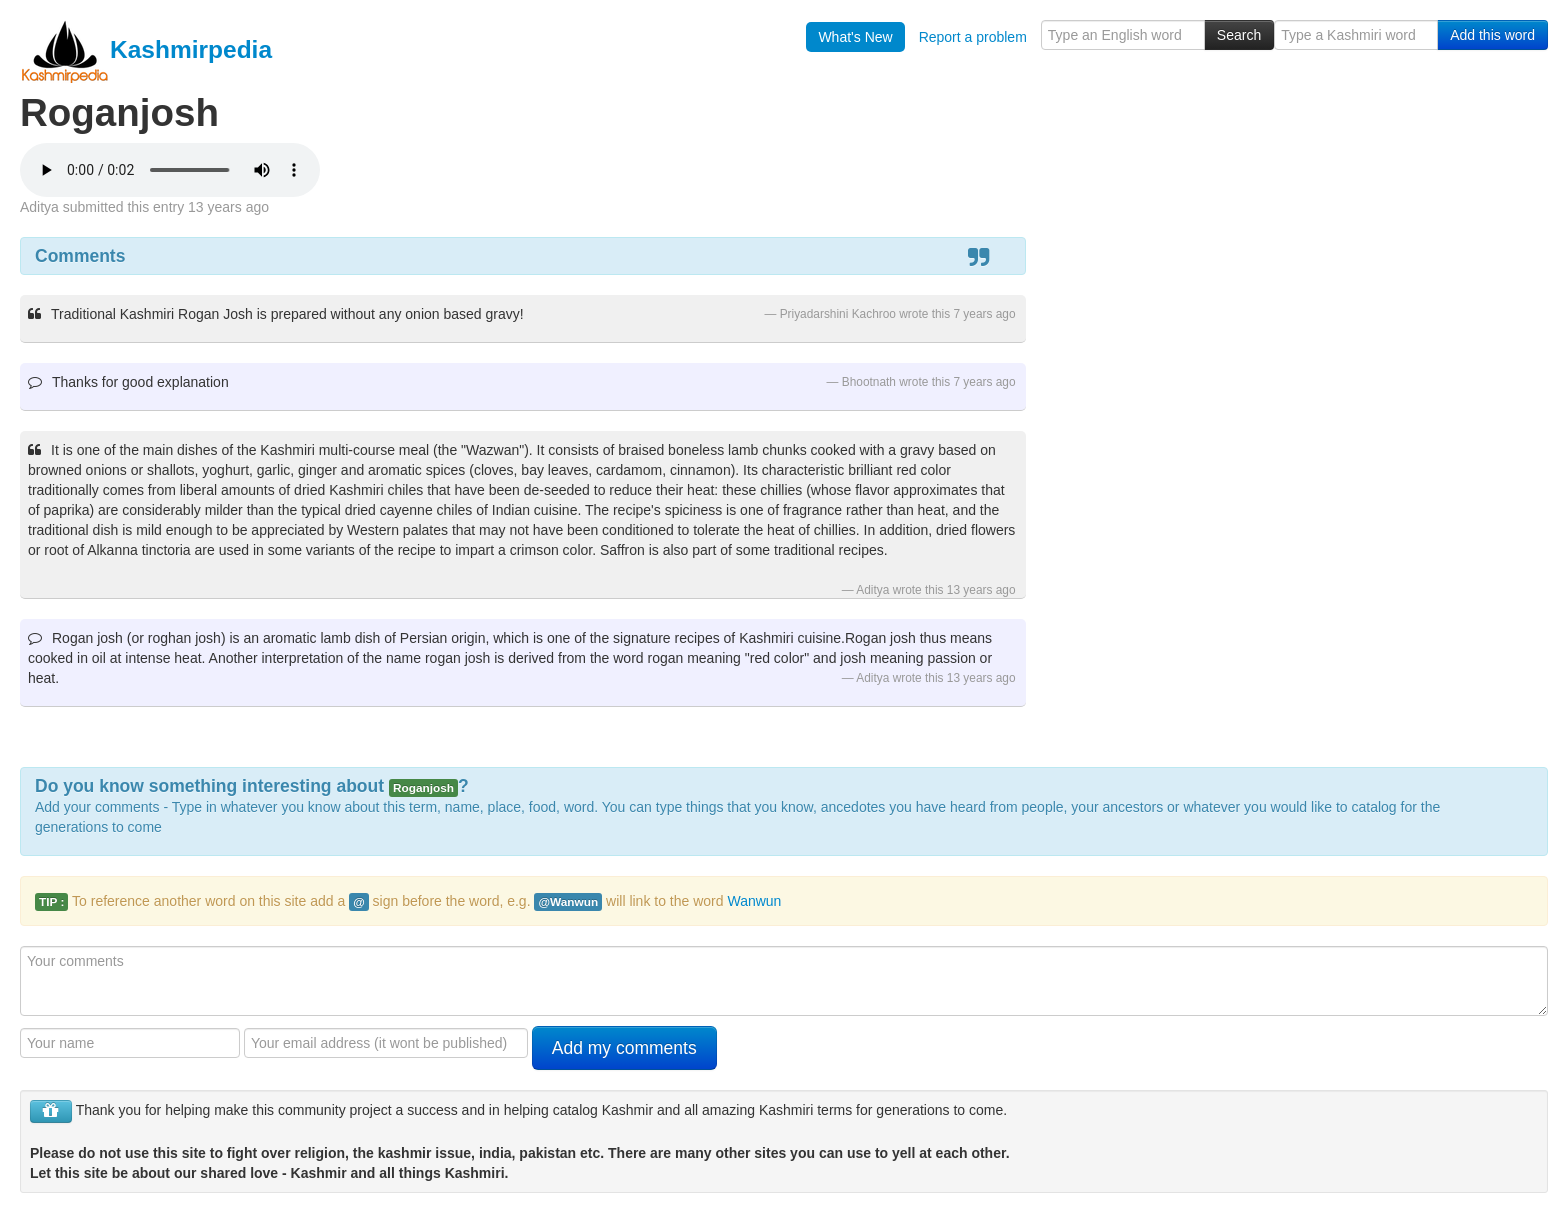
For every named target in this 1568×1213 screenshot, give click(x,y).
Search (1239, 35)
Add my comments (624, 1048)
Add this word (1492, 35)
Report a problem (973, 37)
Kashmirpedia (146, 49)
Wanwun (754, 901)
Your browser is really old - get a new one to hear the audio (170, 170)
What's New (855, 37)
